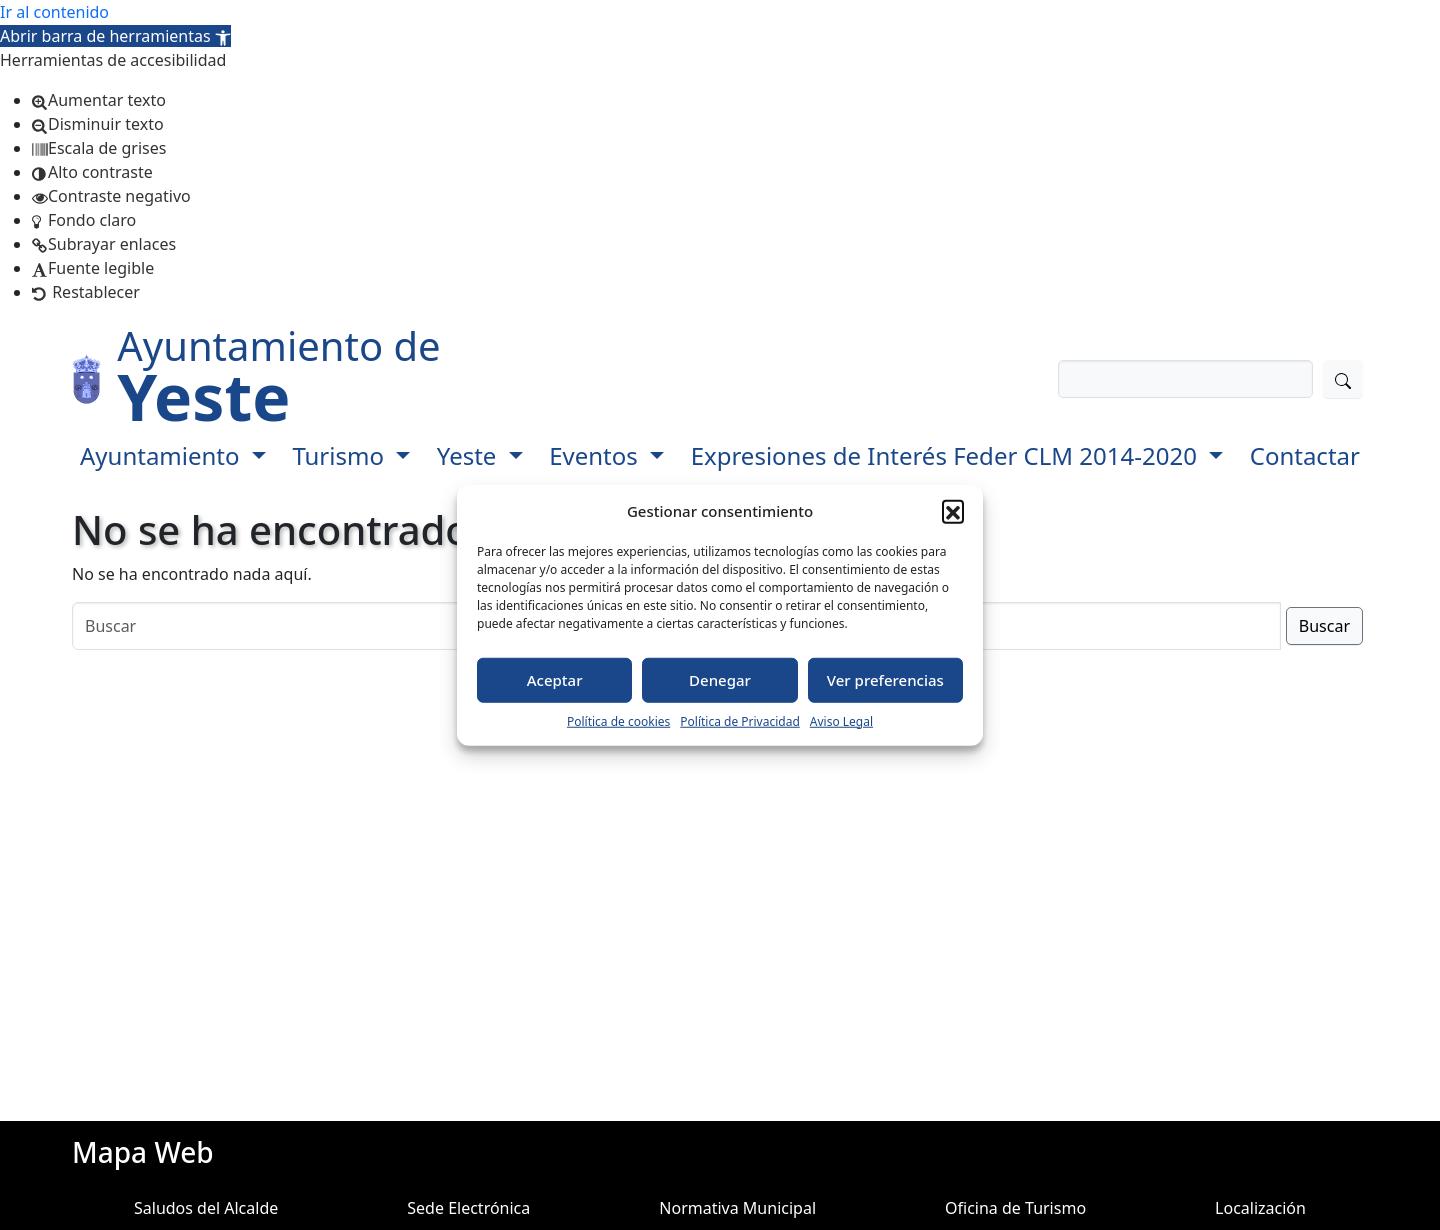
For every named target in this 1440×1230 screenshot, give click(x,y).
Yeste (470, 455)
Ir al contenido (54, 12)
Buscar (1324, 626)
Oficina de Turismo (1015, 1208)
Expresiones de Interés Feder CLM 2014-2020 (947, 455)
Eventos (596, 455)
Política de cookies (618, 720)
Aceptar (555, 680)
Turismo (341, 455)
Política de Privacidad (740, 720)
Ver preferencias (885, 680)
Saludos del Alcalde (206, 1208)
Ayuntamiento (163, 455)
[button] (115, 36)
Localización (1260, 1208)
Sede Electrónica (468, 1208)
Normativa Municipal (737, 1208)
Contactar (1305, 455)
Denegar (720, 680)
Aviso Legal (841, 720)
